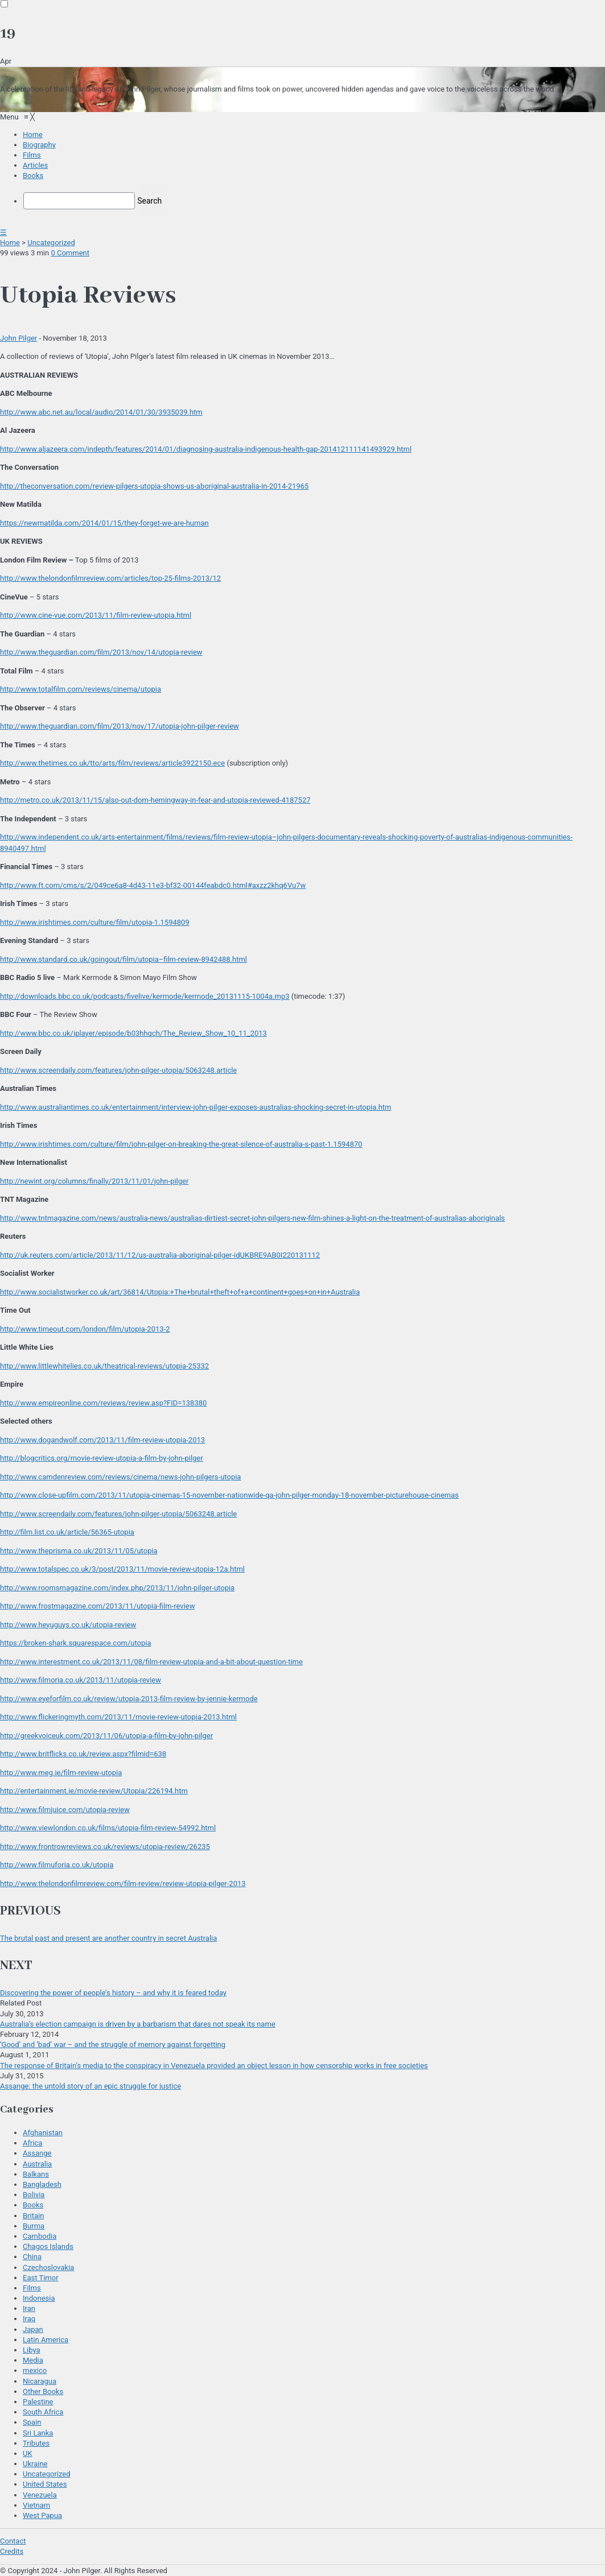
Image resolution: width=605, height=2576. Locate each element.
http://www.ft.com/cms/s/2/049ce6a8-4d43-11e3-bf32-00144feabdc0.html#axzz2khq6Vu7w (153, 885)
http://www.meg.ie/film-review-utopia (61, 1772)
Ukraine (35, 2463)
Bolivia (33, 2194)
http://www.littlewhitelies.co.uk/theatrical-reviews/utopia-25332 (104, 1366)
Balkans (36, 2174)
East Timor (41, 2277)
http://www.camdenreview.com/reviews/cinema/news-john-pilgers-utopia (120, 1477)
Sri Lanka (38, 2433)
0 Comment (70, 253)
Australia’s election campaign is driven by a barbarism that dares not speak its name (137, 2024)
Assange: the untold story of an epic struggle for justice (90, 2086)
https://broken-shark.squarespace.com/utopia (75, 1643)
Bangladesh (42, 2184)
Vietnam (36, 2505)
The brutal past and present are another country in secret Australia (108, 1938)
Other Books (43, 2391)
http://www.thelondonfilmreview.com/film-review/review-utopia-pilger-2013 (123, 1883)
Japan (33, 2329)
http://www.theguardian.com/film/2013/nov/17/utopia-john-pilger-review (119, 726)
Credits (11, 2551)
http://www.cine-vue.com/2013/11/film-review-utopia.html (95, 615)
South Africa (43, 2412)
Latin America (45, 2339)
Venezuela (40, 2495)
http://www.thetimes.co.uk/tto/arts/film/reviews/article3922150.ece (112, 763)
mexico (35, 2370)
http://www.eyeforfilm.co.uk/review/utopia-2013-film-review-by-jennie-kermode (129, 1698)
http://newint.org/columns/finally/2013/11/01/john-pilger (94, 1181)
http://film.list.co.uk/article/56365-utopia (67, 1532)
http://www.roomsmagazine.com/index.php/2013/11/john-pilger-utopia (117, 1587)
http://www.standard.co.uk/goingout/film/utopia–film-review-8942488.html (123, 959)
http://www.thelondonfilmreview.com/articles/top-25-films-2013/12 (110, 578)
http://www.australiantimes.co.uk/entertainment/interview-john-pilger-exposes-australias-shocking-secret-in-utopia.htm (196, 1107)
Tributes (36, 2443)
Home (10, 242)
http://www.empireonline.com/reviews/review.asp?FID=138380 (103, 1403)
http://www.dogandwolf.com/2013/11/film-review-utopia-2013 (102, 1440)
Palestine (38, 2401)
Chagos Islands (48, 2246)
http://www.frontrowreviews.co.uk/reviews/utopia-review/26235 (105, 1846)
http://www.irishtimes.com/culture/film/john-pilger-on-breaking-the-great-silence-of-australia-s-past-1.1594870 (181, 1144)
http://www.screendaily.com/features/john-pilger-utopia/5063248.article (118, 1070)
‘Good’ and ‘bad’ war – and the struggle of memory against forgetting (112, 2044)
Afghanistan (43, 2132)
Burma (33, 2226)
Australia (37, 2164)
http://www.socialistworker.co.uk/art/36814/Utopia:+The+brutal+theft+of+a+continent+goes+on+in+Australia (180, 1292)
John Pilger (18, 338)
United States (45, 2484)
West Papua (42, 2515)
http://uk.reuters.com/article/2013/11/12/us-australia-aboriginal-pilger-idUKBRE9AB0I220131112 (160, 1255)
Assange (37, 2153)
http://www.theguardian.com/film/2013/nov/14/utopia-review (101, 652)
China (32, 2256)
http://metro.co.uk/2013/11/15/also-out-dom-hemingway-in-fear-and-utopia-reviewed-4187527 (155, 800)
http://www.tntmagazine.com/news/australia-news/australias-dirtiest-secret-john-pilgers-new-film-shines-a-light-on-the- (252, 1218)
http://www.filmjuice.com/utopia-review (65, 1809)
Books (33, 2205)
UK (27, 2453)
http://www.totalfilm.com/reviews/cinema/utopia (80, 689)
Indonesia (39, 2298)
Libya (31, 2350)
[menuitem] (33, 134)
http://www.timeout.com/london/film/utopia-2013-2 (85, 1329)
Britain (33, 2215)
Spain (32, 2422)
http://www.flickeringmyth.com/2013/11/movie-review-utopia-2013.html (118, 1717)
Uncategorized (51, 242)
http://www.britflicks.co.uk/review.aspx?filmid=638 (83, 1754)
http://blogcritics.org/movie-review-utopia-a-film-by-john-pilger (101, 1458)
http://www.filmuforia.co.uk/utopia (56, 1864)
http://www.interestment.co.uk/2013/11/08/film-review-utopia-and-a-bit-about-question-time (151, 1661)
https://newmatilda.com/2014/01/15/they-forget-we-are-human (104, 523)
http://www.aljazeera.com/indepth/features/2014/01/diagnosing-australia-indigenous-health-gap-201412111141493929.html (205, 449)
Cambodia (39, 2236)
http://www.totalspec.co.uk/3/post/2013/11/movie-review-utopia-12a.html (122, 1569)
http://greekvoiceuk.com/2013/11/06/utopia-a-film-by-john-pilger (106, 1735)
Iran (29, 2308)
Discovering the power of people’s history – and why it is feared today (113, 1992)
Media (33, 2360)
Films (32, 2288)
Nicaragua (39, 2381)
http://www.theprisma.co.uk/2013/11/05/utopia (79, 1551)
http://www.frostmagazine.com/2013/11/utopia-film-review (97, 1606)
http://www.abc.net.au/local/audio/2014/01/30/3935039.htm (101, 412)
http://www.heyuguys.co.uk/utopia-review (68, 1624)
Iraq (29, 2318)
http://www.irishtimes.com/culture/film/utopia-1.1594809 (95, 922)
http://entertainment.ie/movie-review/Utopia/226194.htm (94, 1791)
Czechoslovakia (48, 2267)
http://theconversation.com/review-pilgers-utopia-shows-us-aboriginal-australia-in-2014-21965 (154, 486)
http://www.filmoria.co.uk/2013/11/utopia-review (80, 1680)
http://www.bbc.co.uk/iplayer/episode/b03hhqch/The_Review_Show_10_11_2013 (133, 1033)
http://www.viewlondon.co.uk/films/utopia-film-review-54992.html (108, 1828)
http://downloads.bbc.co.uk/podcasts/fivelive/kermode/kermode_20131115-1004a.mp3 (145, 996)
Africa (32, 2143)
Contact (13, 2541)
